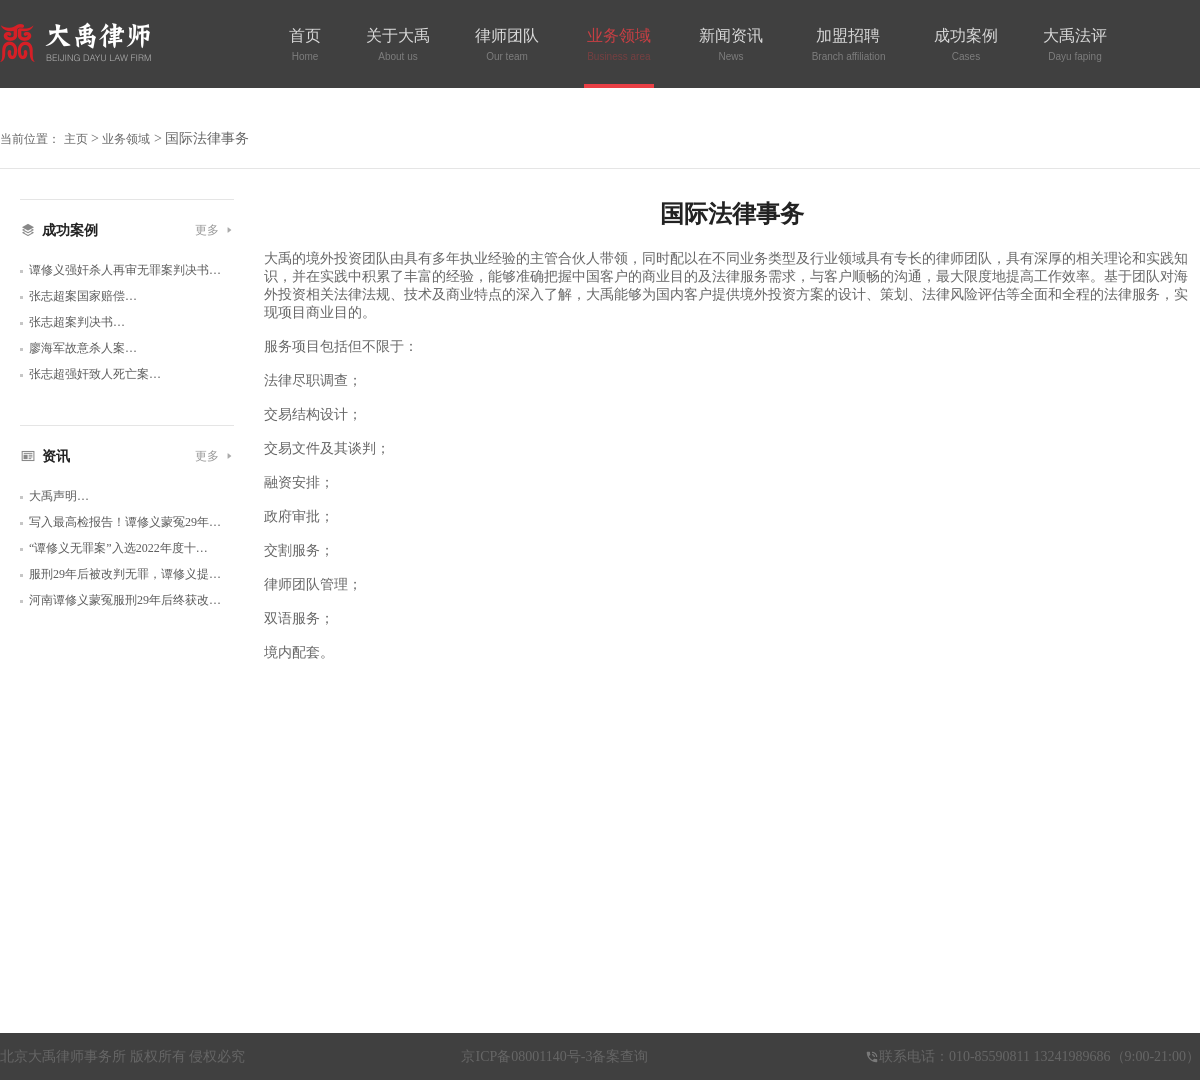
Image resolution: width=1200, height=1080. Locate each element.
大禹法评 (1075, 44)
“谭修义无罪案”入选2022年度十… (118, 548)
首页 (305, 44)
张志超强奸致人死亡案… (95, 374)
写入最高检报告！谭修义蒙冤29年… (125, 522)
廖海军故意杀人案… (83, 348)
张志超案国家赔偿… (83, 296)
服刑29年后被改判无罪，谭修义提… (125, 574)
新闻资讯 (731, 44)
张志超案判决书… (77, 322)
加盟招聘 (848, 44)
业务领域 (619, 44)
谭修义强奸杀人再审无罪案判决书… (125, 270)
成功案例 (966, 44)
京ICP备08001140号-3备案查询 (554, 1056)
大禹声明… (59, 496)
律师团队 (507, 44)
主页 (76, 139)
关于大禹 (398, 44)
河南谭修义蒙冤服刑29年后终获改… (125, 600)
